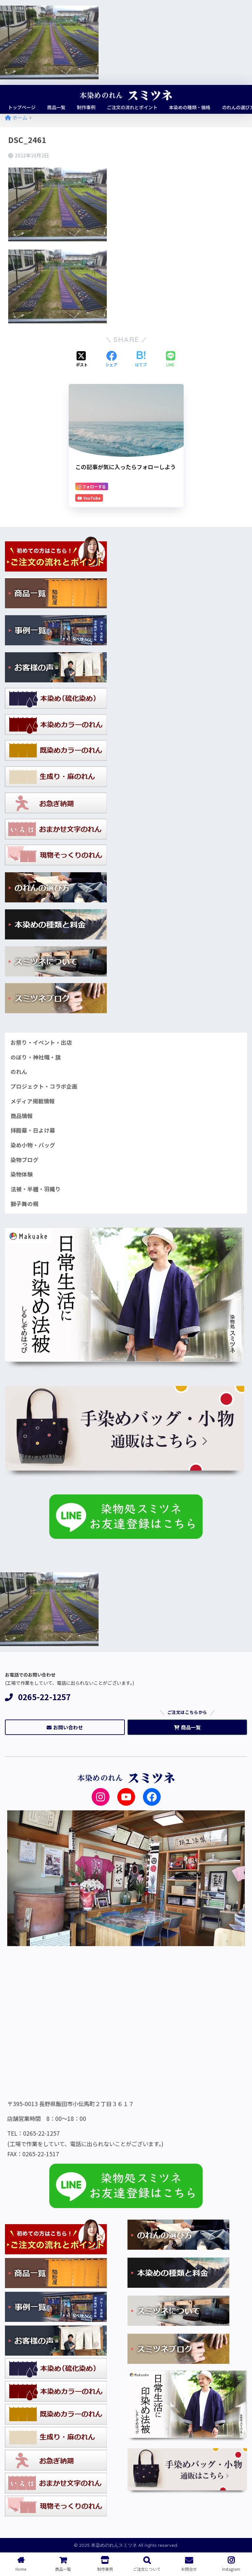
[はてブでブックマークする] (141, 359)
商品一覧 (187, 1727)
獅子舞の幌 (24, 1204)
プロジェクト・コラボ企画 (44, 1086)
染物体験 (22, 1174)
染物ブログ (24, 1160)
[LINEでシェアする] (170, 360)
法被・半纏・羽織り (36, 1189)
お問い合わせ (65, 1727)
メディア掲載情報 (33, 1101)
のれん (19, 1072)
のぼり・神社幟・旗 (36, 1057)
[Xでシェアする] (82, 359)
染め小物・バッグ (33, 1145)
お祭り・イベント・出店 (41, 1042)
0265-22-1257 (38, 1697)
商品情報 (22, 1116)
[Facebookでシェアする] (111, 359)
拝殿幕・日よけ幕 (33, 1130)
